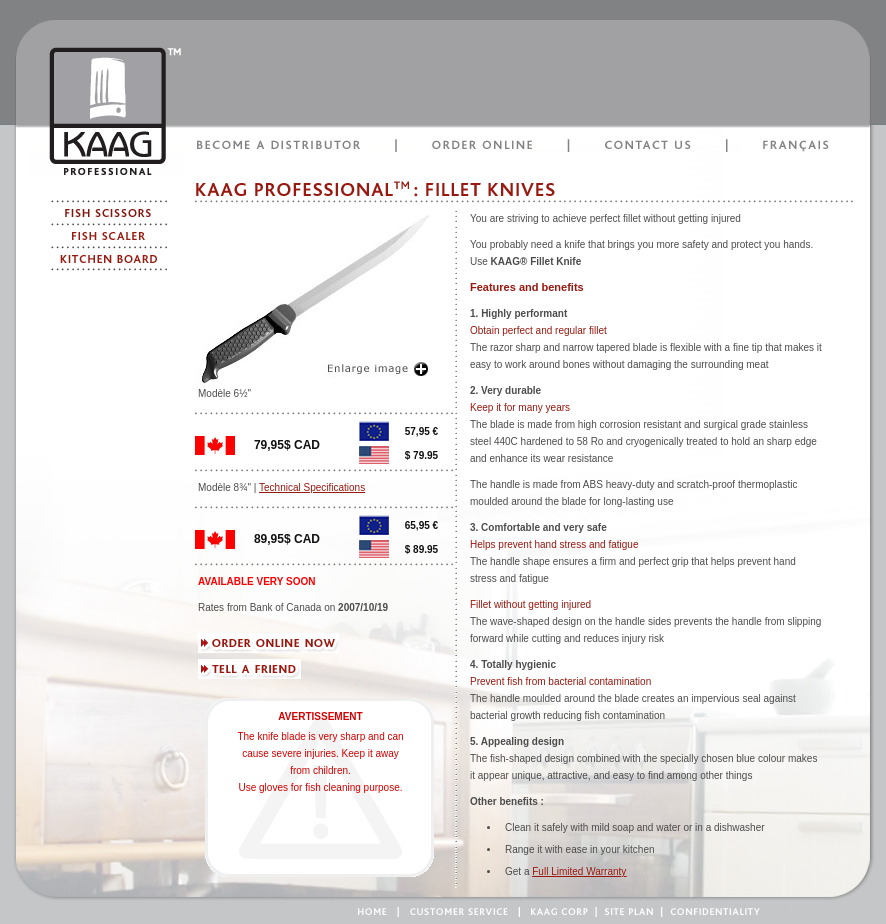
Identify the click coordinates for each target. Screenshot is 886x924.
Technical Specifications (312, 487)
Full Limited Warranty (579, 871)
